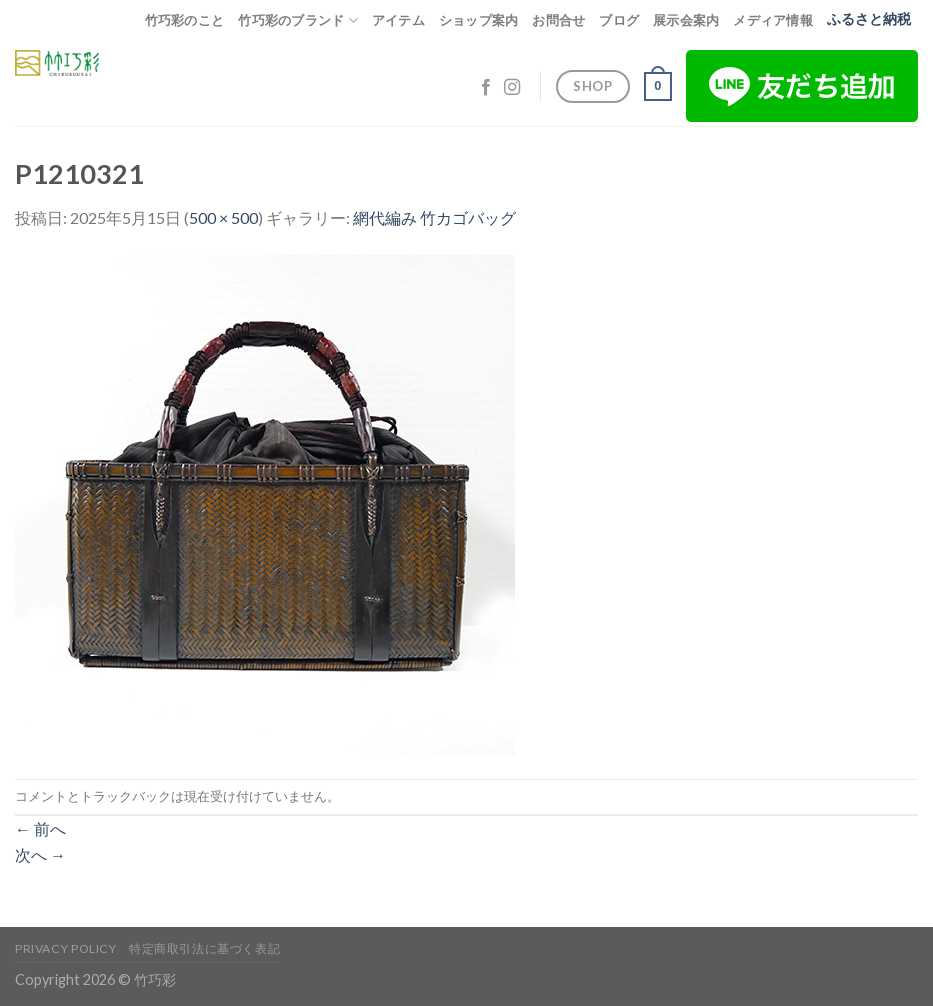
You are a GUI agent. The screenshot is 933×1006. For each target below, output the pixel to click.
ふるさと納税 (869, 19)
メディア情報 (773, 20)
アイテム (398, 20)
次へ (40, 854)
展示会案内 (686, 20)
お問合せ (558, 20)
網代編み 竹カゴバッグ (434, 217)
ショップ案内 (479, 20)
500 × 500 (223, 217)
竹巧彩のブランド (298, 20)
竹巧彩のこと (185, 20)
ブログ (619, 20)
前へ (40, 828)
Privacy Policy (66, 948)
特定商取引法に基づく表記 (204, 948)
